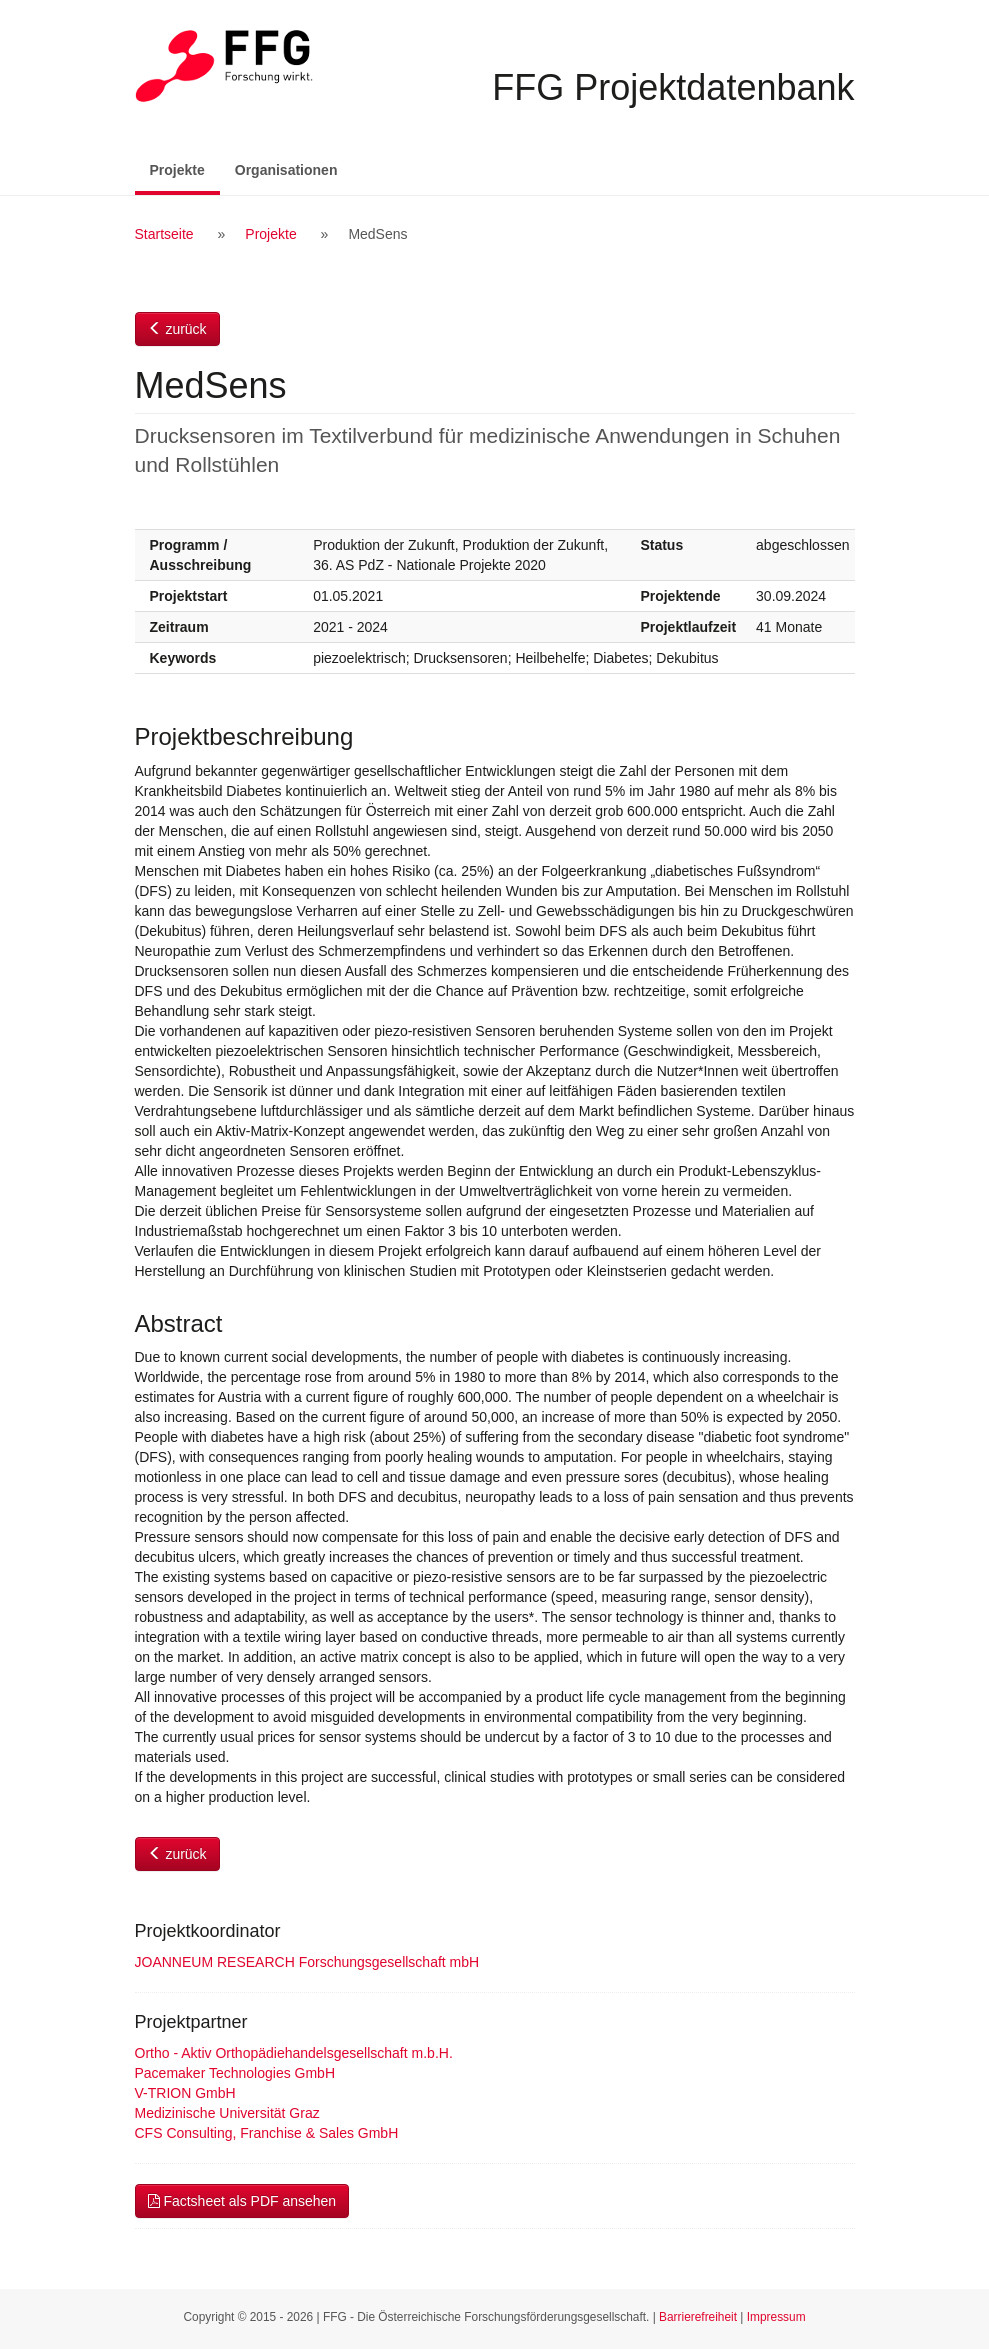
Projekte (185, 168)
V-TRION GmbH (185, 2093)
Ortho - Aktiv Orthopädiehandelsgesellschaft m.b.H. (294, 2053)
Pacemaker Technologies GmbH (235, 2073)
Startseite (164, 234)
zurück (177, 329)
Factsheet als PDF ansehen (242, 2201)
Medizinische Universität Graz (227, 2113)
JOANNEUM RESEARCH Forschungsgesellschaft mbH (307, 1962)
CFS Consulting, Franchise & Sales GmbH (267, 2133)
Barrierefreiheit (698, 2317)
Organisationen (286, 170)
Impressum (776, 2317)
